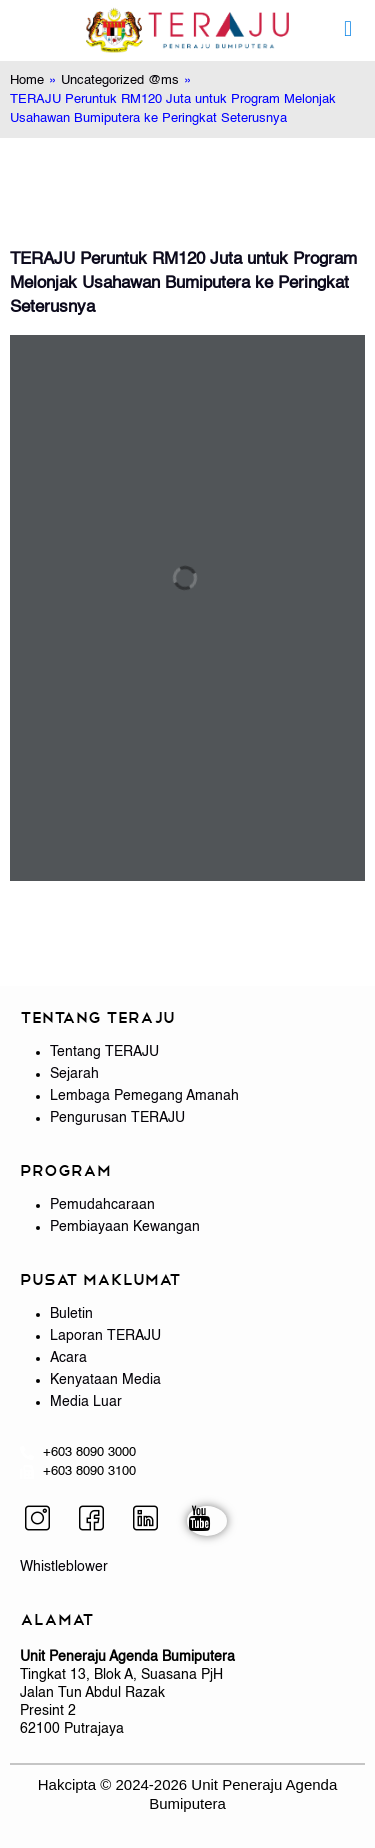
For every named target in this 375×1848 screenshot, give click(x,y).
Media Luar (86, 1402)
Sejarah (74, 1074)
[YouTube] (207, 1521)
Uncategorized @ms (120, 80)
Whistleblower (64, 1567)
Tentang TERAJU (104, 1052)
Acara (68, 1358)
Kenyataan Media (105, 1380)
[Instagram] (45, 1521)
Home (27, 80)
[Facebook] (99, 1521)
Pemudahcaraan (102, 1205)
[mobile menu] (348, 30)
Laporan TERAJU (105, 1336)
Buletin (71, 1314)
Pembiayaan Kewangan (125, 1227)
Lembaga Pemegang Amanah (144, 1096)
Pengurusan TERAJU (117, 1118)
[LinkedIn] (153, 1521)
